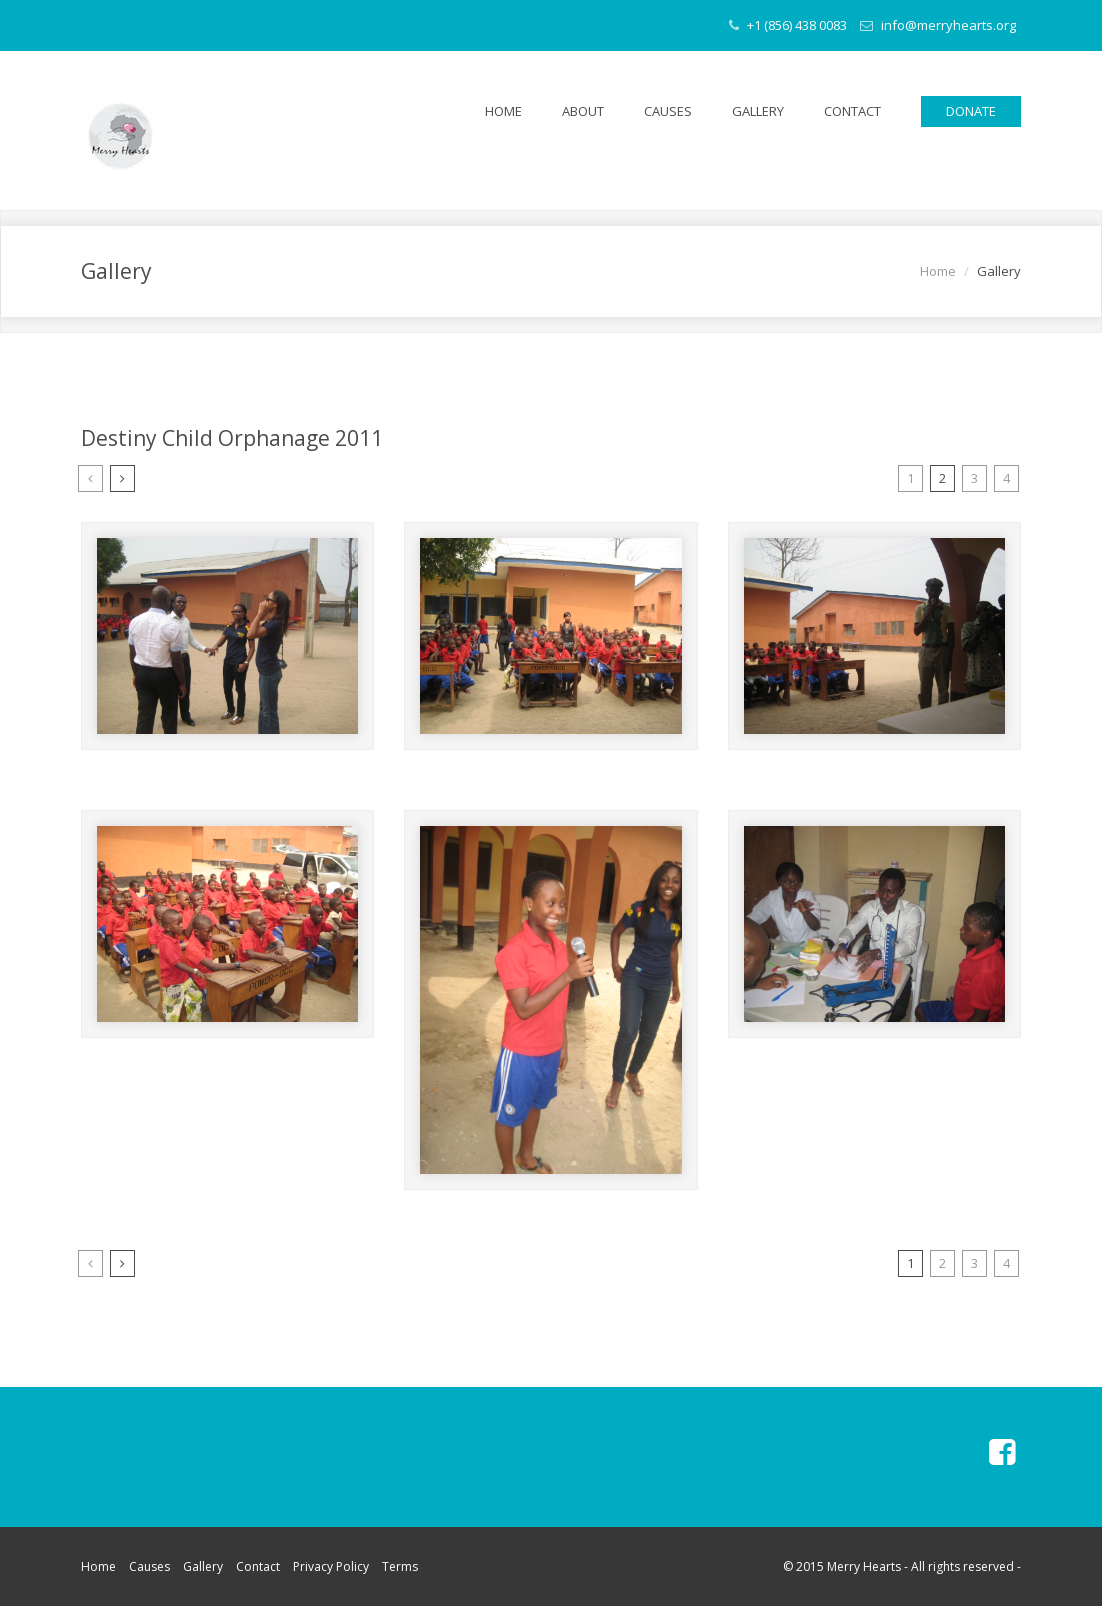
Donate (971, 111)
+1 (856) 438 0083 (788, 25)
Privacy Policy (331, 1566)
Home (503, 111)
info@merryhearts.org (938, 25)
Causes (668, 111)
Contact (852, 111)
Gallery (758, 111)
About (583, 111)
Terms (400, 1566)
